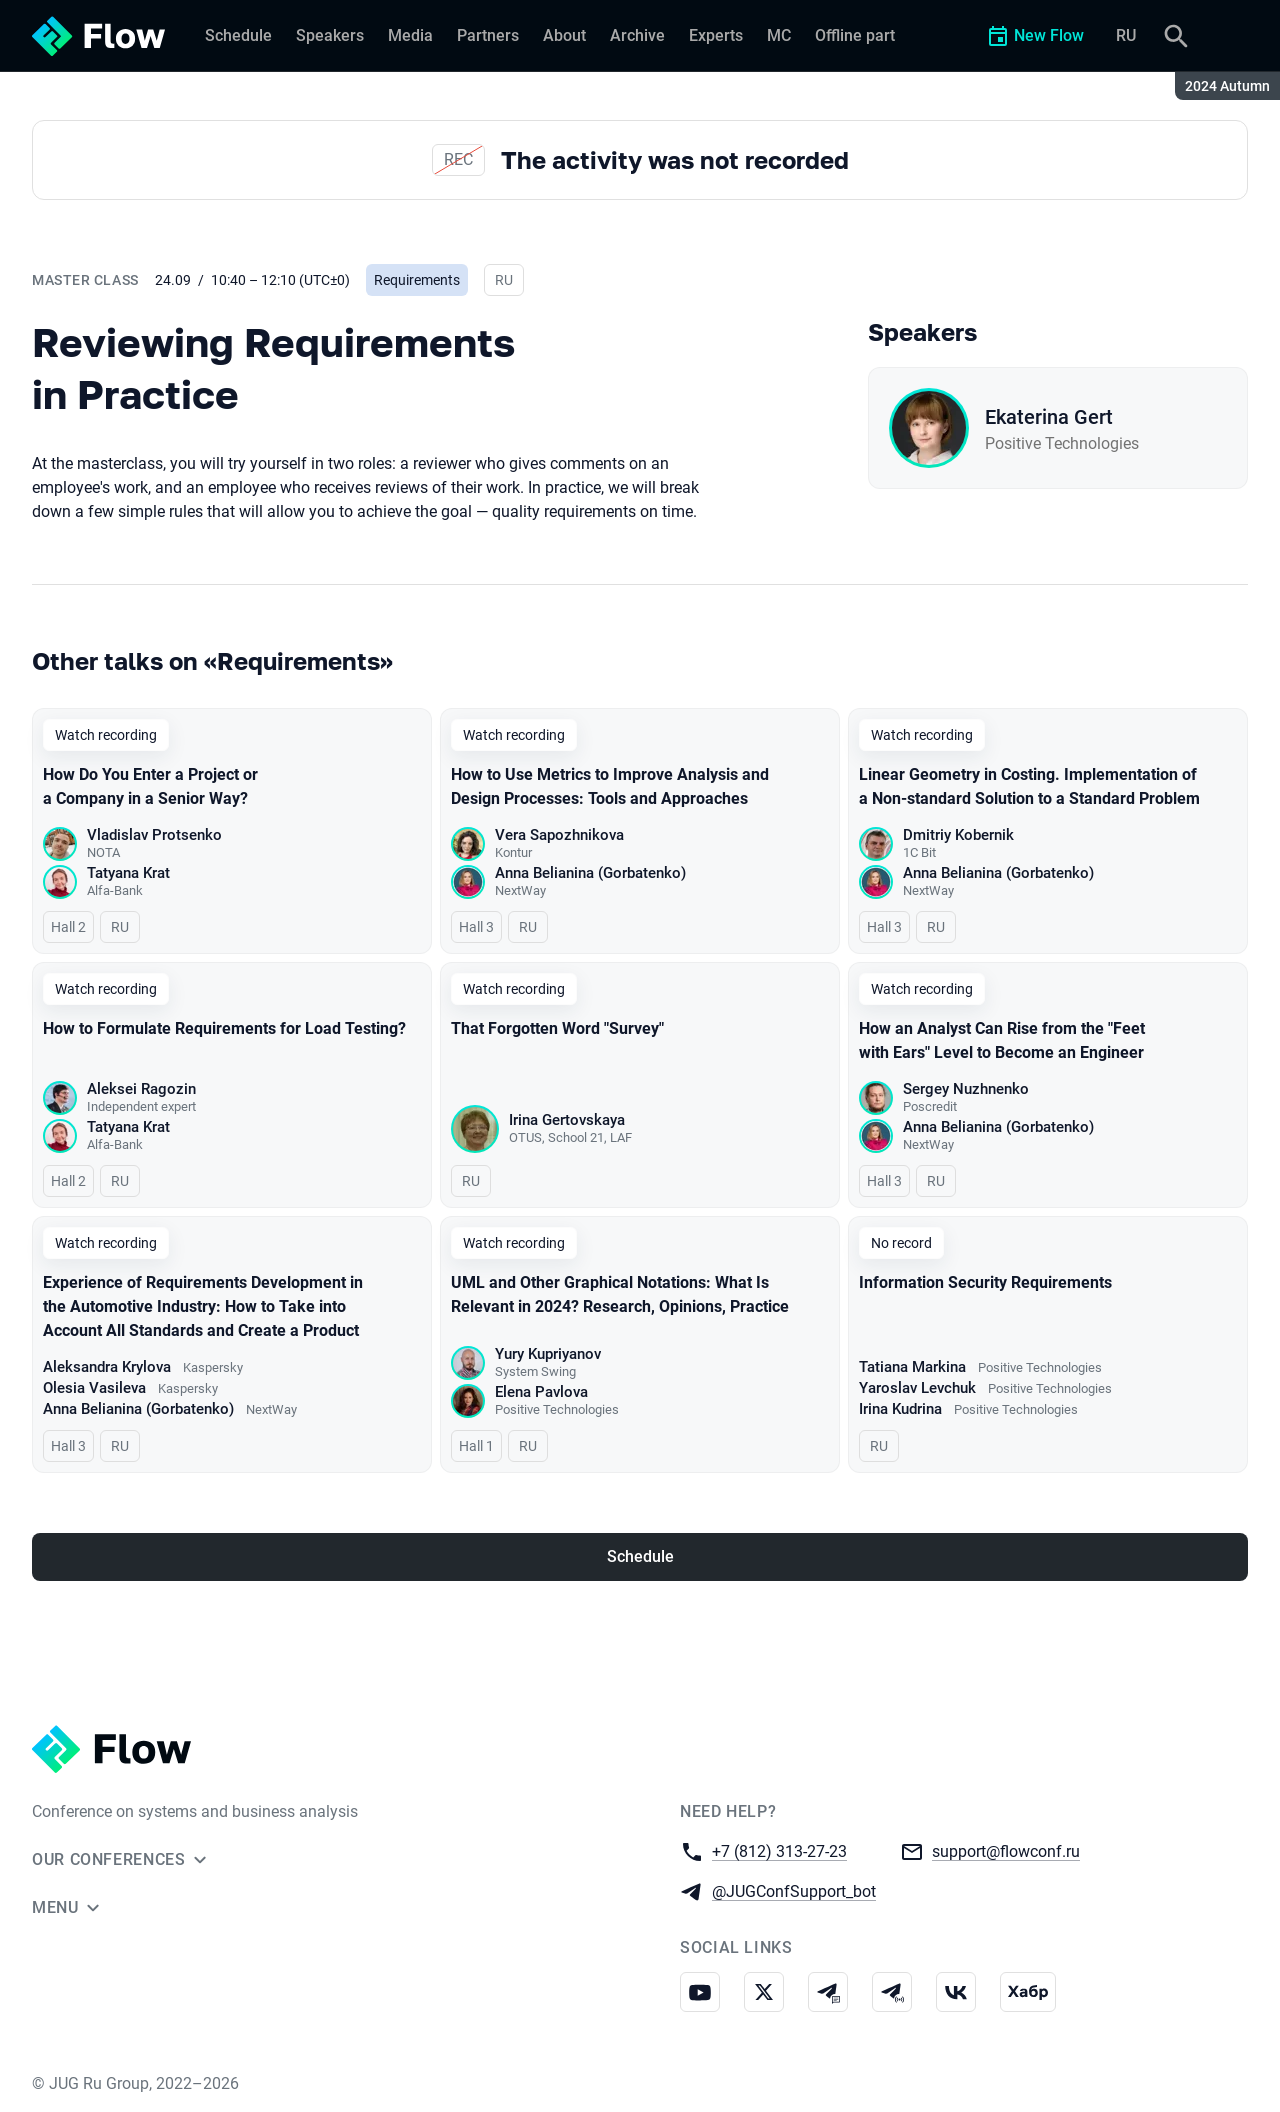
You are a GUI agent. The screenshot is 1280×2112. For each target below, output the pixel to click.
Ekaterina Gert (1049, 417)
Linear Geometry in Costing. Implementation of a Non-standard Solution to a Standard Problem (1029, 786)
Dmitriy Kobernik (958, 835)
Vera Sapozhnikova (559, 835)
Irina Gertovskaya (567, 1120)
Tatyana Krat (128, 873)
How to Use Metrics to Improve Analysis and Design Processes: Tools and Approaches (610, 786)
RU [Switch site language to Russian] (1126, 35)
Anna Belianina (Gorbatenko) (590, 873)
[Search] (1176, 36)
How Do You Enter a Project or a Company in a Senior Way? (150, 786)
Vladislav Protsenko (154, 835)
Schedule (640, 1556)
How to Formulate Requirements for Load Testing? (224, 1028)
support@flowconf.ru (1006, 1850)
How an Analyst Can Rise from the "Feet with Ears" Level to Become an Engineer (1002, 1040)
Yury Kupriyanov (548, 1354)
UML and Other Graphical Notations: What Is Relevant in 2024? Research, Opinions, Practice (620, 1294)
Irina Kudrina (900, 1409)
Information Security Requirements (985, 1282)
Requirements (417, 280)
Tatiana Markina (912, 1367)
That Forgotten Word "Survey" (557, 1028)
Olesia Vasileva (94, 1388)
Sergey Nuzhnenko (966, 1089)
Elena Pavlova (541, 1392)
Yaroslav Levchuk (917, 1388)
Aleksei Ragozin (141, 1089)
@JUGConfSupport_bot (794, 1890)
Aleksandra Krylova (107, 1367)
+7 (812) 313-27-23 (779, 1850)
